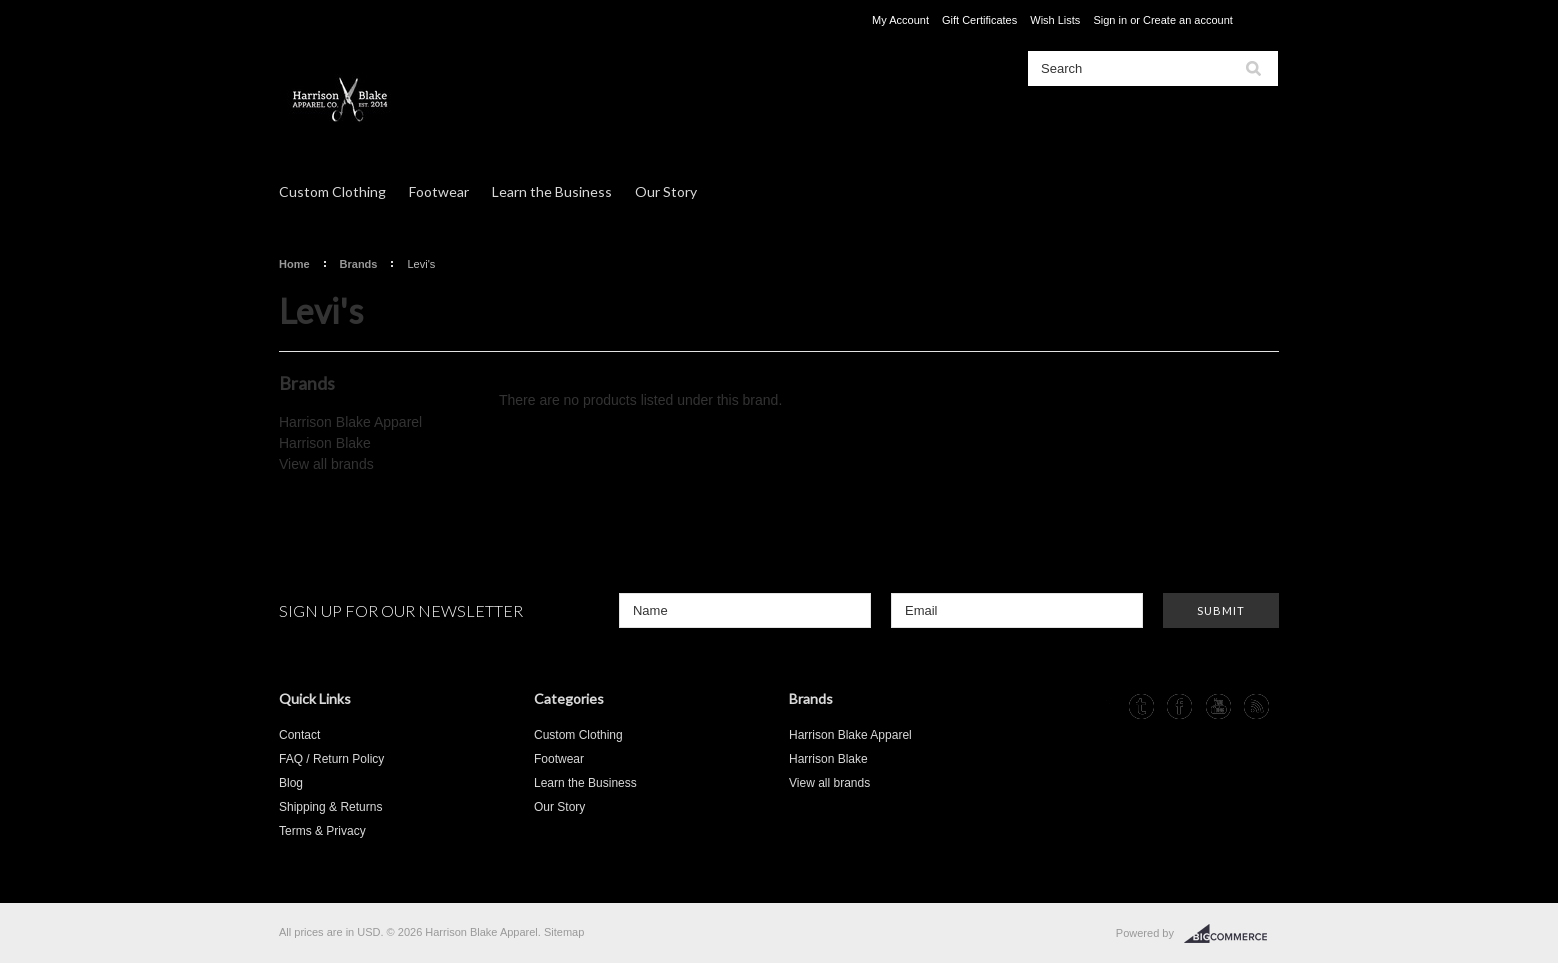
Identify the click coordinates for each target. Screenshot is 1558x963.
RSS (1256, 706)
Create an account (1188, 20)
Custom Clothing (332, 191)
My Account (900, 20)
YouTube (1218, 706)
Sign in (1110, 20)
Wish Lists (1055, 20)
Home (294, 264)
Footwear (439, 191)
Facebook (1179, 706)
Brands (359, 264)
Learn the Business (552, 191)
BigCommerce (1231, 934)
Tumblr (1141, 706)
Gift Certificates (979, 20)
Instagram (1103, 706)
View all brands (326, 464)
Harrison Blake (325, 443)
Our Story (666, 191)
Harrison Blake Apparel (350, 422)
